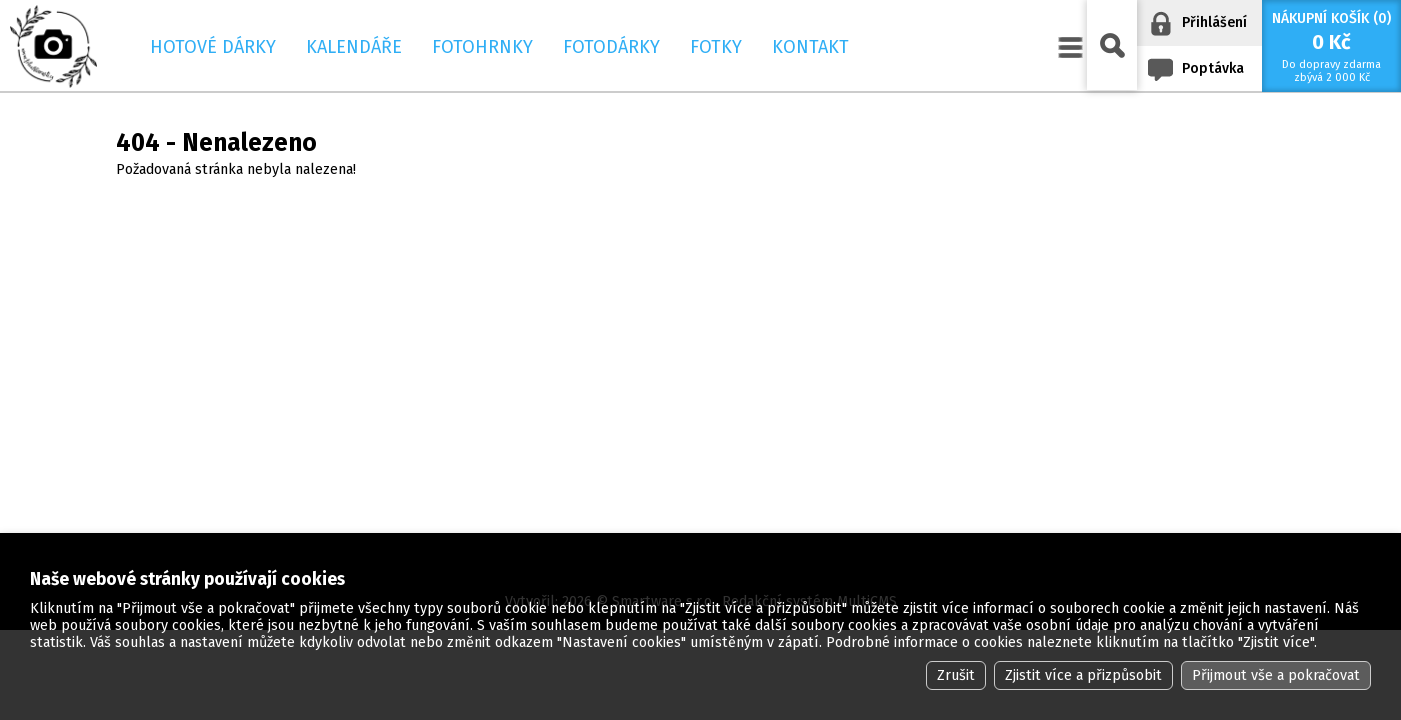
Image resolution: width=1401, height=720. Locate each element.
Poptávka (1213, 68)
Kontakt (810, 47)
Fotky (716, 47)
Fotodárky (611, 47)
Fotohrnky (482, 47)
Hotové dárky (213, 47)
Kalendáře (354, 47)
